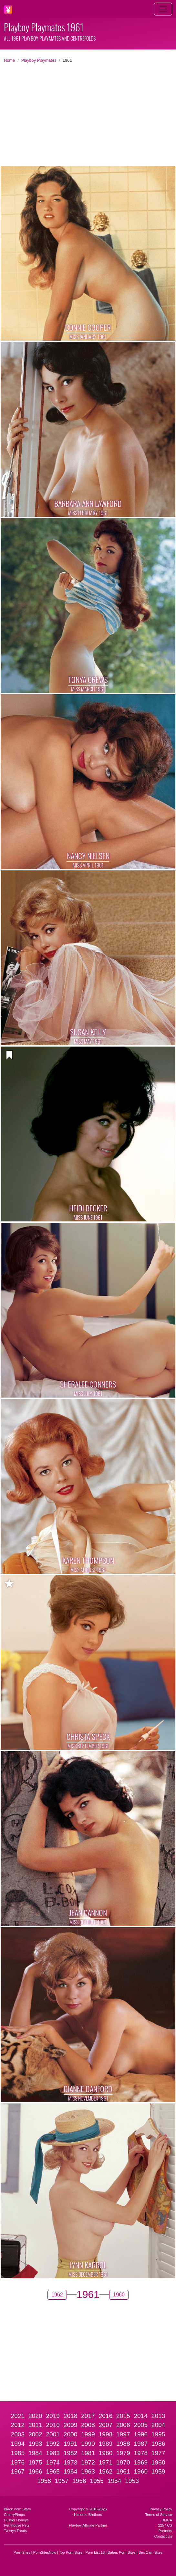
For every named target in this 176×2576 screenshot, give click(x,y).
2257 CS (165, 2525)
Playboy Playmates (39, 60)
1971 (106, 2462)
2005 (141, 2425)
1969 (141, 2462)
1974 (53, 2462)
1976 (18, 2462)
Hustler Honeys (16, 2520)
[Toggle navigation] (163, 9)
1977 (158, 2453)
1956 (79, 2480)
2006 (123, 2425)
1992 (53, 2443)
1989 (106, 2443)
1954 (114, 2480)
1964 (71, 2471)
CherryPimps (14, 2515)
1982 (71, 2453)
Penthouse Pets (16, 2525)
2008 (88, 2425)
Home (9, 60)
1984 (35, 2453)
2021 (18, 2415)
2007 (106, 2425)
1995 (158, 2434)
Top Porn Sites (71, 2552)
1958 (44, 2480)
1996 (141, 2434)
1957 (62, 2480)
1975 (35, 2462)
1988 (123, 2443)
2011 (35, 2425)
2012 (18, 2425)
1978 (141, 2453)
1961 (123, 2471)
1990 (88, 2443)
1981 (88, 2453)
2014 (141, 2415)
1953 (132, 2480)
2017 (88, 2415)
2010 (53, 2425)
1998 (106, 2434)
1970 (123, 2462)
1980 (106, 2453)
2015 (123, 2415)
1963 (88, 2471)
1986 (158, 2443)
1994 (18, 2443)
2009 (71, 2425)
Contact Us (163, 2536)
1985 (18, 2453)
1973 (71, 2462)
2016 (106, 2415)
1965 (53, 2471)
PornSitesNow (44, 2552)
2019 (53, 2415)
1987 (141, 2443)
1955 (97, 2480)
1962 (106, 2471)
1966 (35, 2471)
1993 (35, 2443)
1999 (88, 2434)
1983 (53, 2453)
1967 (18, 2471)
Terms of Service (158, 2515)
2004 (158, 2425)
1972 (88, 2462)
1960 (141, 2471)
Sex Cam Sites (150, 2552)
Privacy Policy (161, 2509)
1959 (158, 2471)
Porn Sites (22, 2552)
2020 (35, 2415)
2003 (18, 2434)
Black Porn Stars (17, 2509)
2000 (71, 2434)
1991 (71, 2443)
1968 (158, 2462)
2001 (53, 2434)
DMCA (166, 2520)
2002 (35, 2434)
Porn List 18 (95, 2552)
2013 (158, 2415)
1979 (123, 2453)
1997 (123, 2434)
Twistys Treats (15, 2531)
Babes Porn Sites (121, 2552)
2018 (71, 2415)
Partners (165, 2531)
